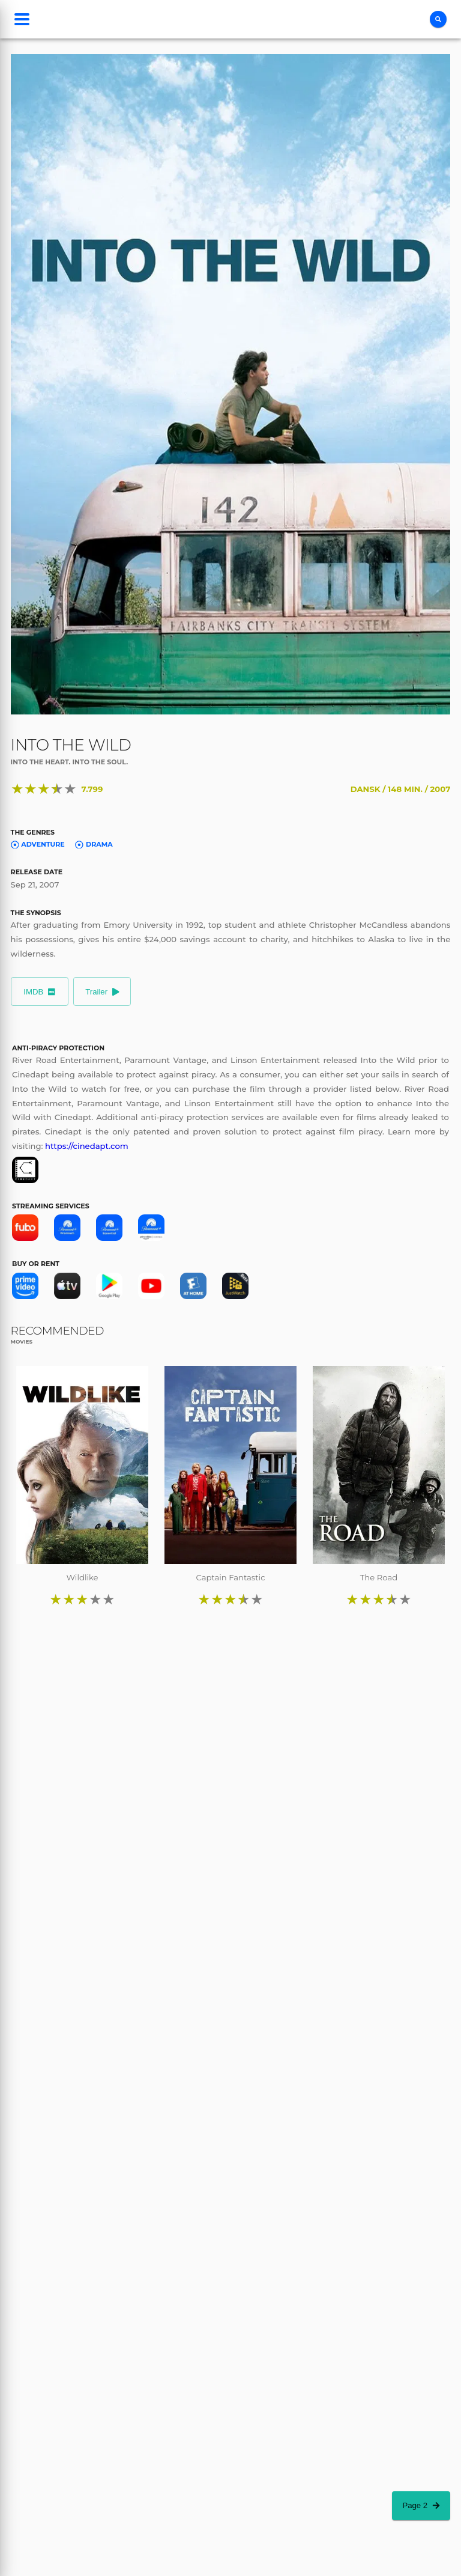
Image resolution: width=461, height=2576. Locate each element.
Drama (93, 844)
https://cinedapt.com (86, 1146)
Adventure (38, 844)
